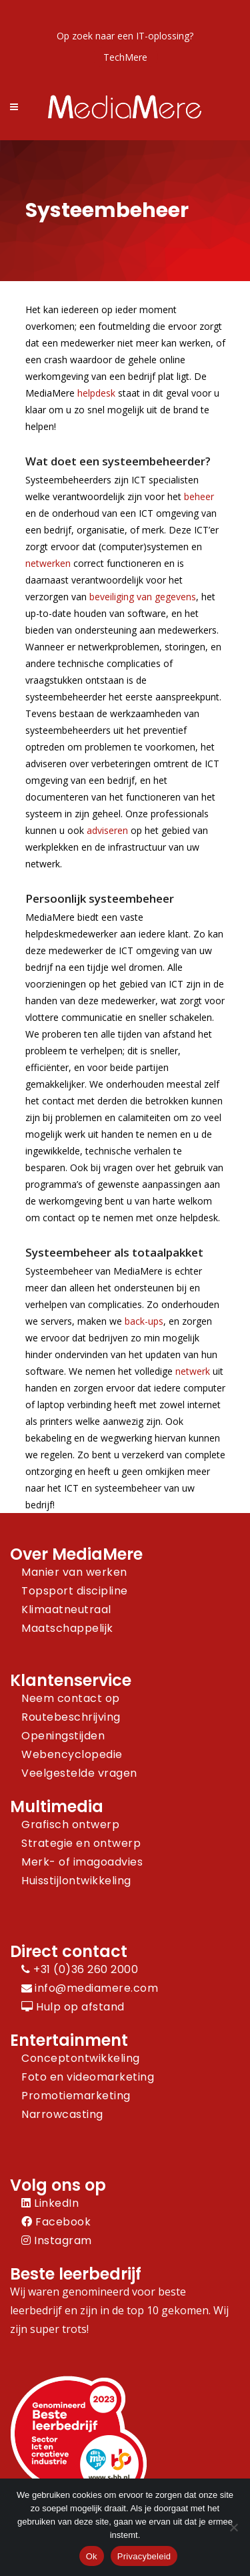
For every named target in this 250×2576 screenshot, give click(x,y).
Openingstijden (63, 1735)
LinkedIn (50, 2203)
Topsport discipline (74, 1590)
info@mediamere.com (96, 1988)
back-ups (144, 1321)
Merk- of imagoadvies (82, 1862)
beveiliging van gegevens (142, 596)
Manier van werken (74, 1572)
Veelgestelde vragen (79, 1773)
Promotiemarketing (76, 2095)
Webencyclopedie (72, 1754)
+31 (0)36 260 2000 (79, 1969)
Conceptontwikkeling (80, 2058)
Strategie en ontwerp (81, 1843)
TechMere (125, 57)
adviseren (107, 830)
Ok (91, 2556)
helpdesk (96, 393)
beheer (199, 496)
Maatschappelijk (67, 1628)
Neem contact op (70, 1698)
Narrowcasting (62, 2114)
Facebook (56, 2221)
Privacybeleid (144, 2556)
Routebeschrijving (71, 1717)
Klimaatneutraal (66, 1609)
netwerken (48, 563)
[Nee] (233, 2527)
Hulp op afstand (73, 2006)
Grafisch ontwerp (70, 1824)
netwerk (192, 1371)
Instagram (56, 2240)
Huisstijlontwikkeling (76, 1880)
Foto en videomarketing (87, 2077)
